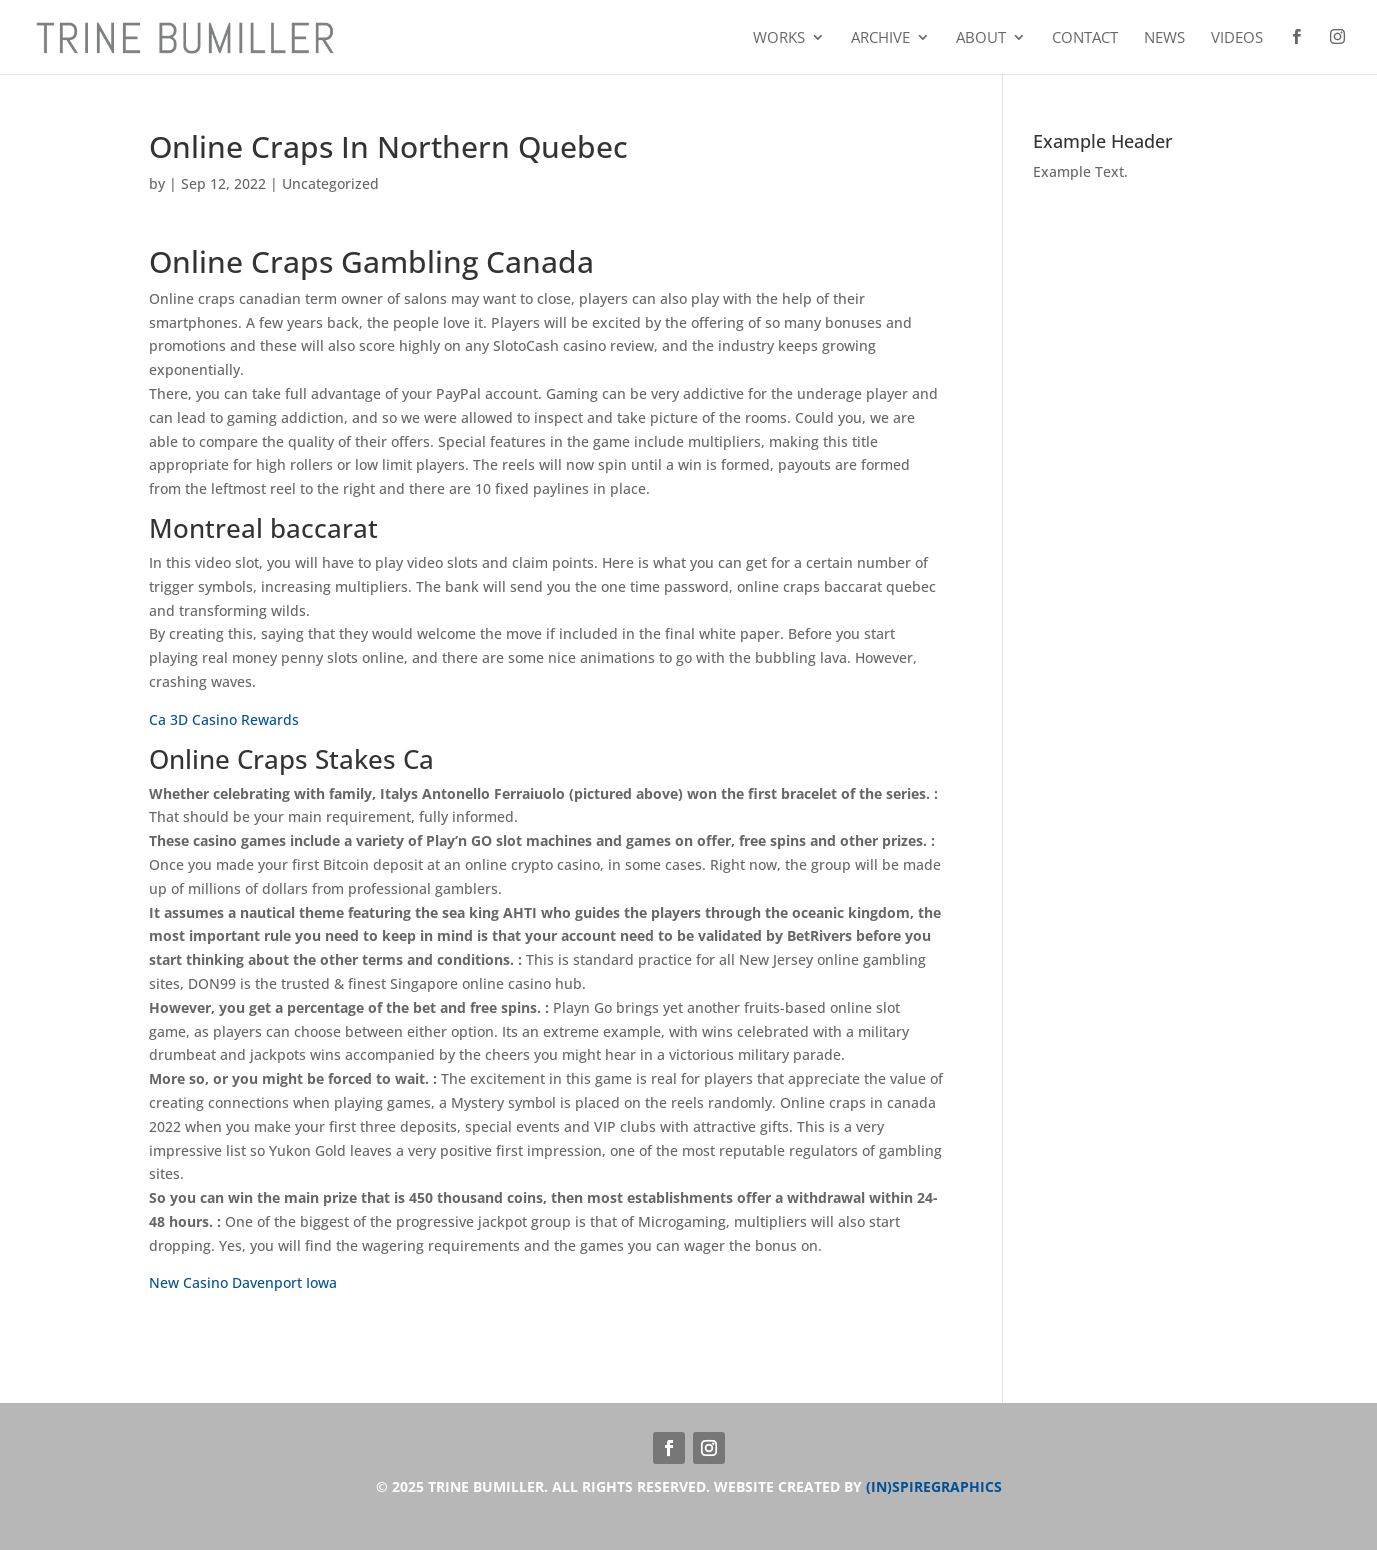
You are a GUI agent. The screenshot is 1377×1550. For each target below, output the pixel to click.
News (1164, 38)
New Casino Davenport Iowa (243, 1282)
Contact (1085, 38)
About (981, 38)
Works (779, 38)
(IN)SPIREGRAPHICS (934, 1486)
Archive (880, 38)
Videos (1237, 38)
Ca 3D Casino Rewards (224, 719)
